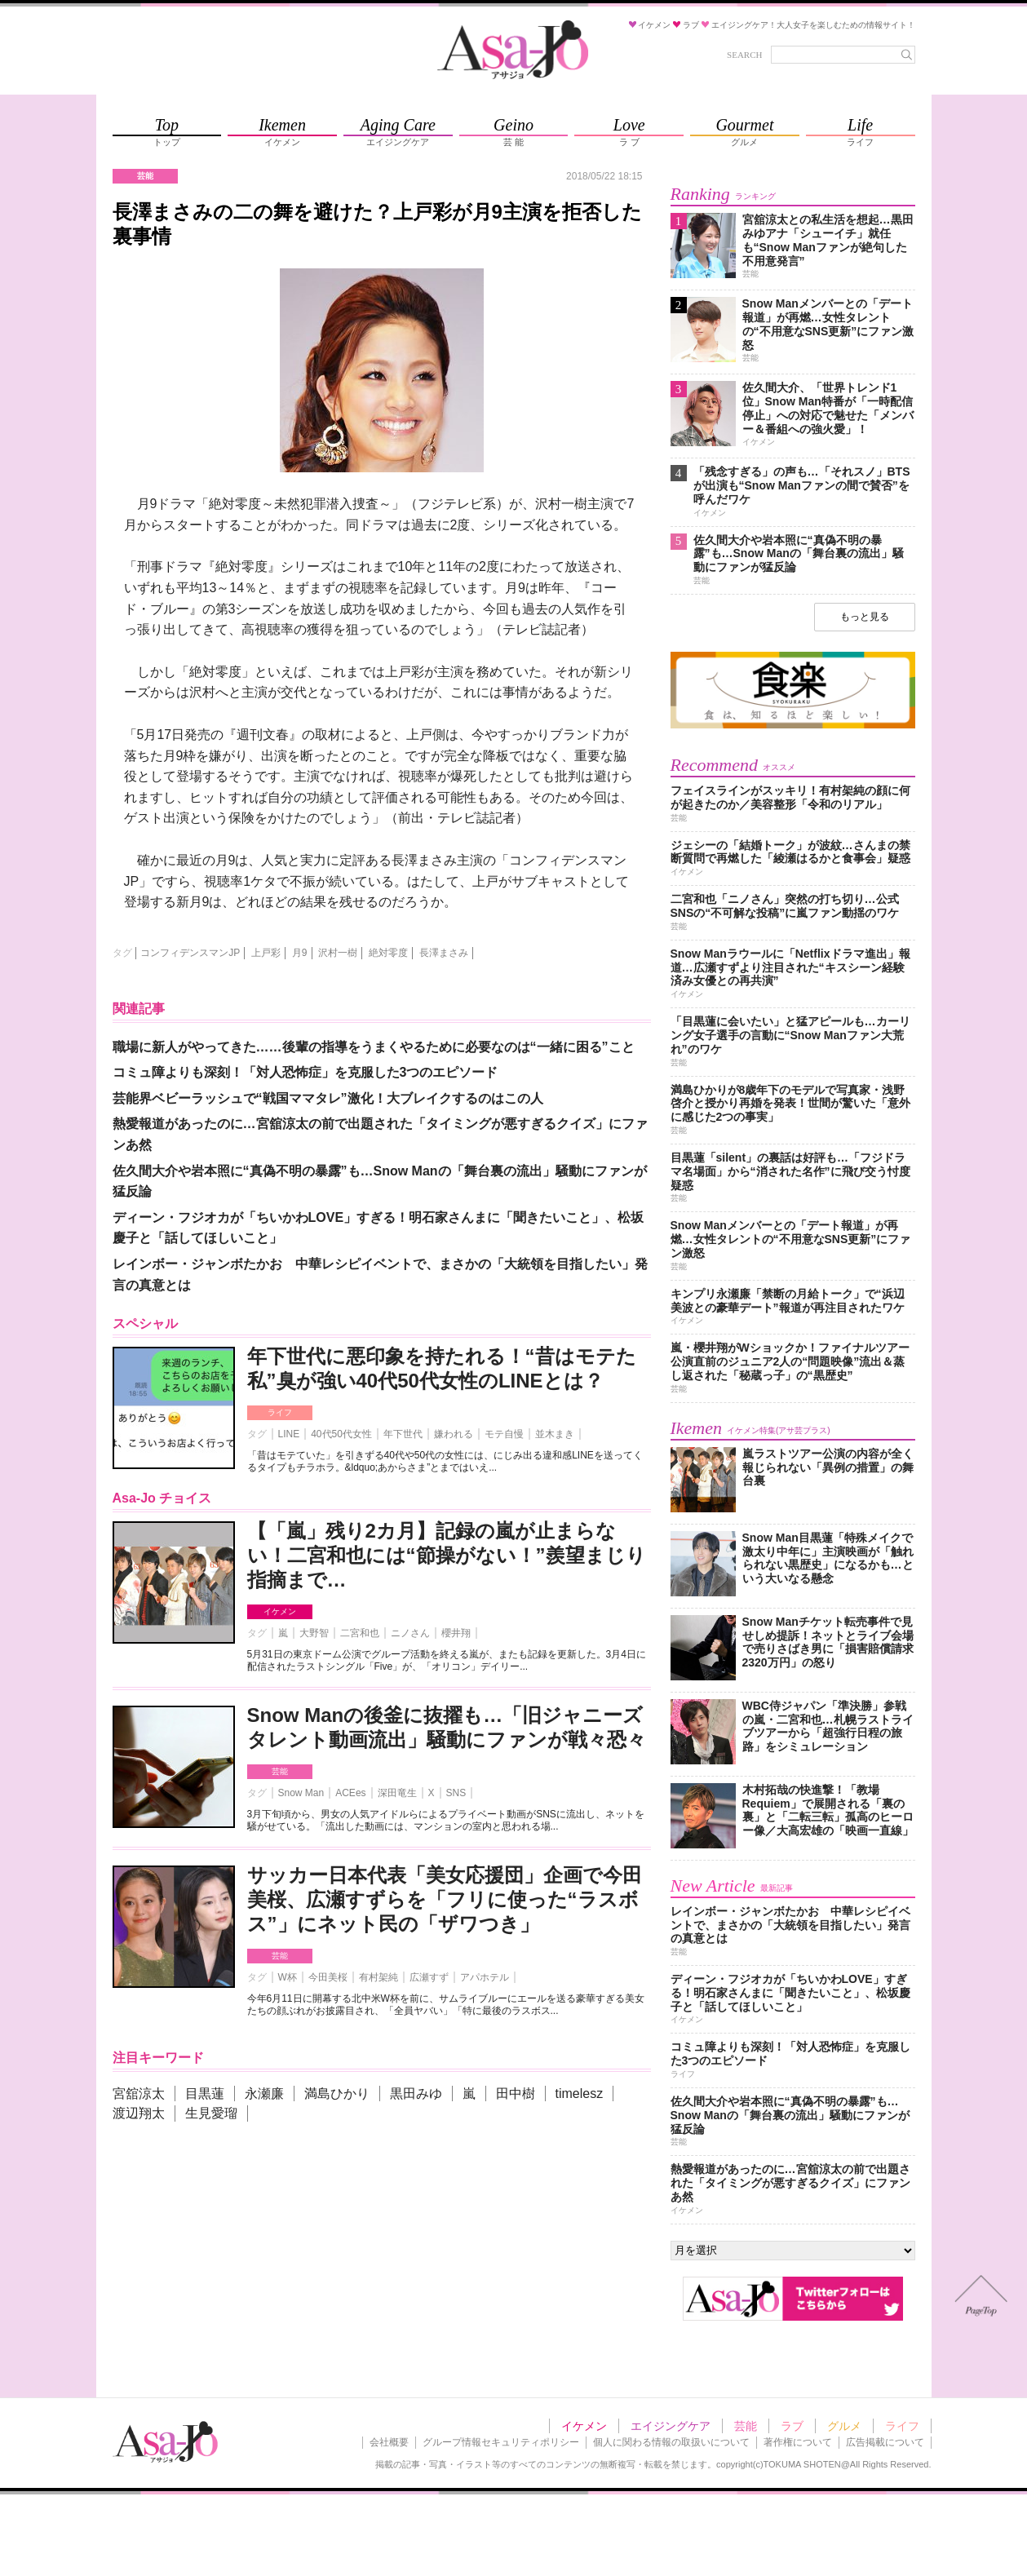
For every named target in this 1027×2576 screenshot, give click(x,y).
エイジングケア (670, 2425)
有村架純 (378, 1977)
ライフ (280, 1412)
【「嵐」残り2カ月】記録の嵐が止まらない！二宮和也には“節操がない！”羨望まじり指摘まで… (446, 1555)
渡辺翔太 (139, 2113)
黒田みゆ (416, 2093)
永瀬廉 (264, 2093)
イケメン (279, 1611)
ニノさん (410, 1633)
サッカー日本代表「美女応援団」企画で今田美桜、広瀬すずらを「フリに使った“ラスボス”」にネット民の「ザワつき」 (444, 1899)
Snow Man (301, 1793)
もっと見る (864, 616)
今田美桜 (327, 1977)
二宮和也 (359, 1633)
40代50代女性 (341, 1434)
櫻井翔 (456, 1633)
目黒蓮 (204, 2093)
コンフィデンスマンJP (190, 952)
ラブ (792, 2425)
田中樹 (515, 2093)
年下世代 (403, 1434)
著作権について (798, 2442)
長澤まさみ (443, 952)
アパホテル (484, 1977)
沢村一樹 (337, 952)
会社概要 (389, 2442)
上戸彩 (266, 952)
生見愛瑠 (211, 2113)
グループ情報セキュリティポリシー (501, 2442)
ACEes (350, 1793)
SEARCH (744, 55)
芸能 (280, 1771)
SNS (456, 1793)
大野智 (314, 1633)
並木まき (554, 1434)
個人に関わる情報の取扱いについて (671, 2442)
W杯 (287, 1977)
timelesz (580, 2093)
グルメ (844, 2425)
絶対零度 (388, 952)
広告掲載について (885, 2442)
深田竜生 (397, 1793)
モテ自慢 (504, 1434)
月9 (300, 952)
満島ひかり (337, 2093)
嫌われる (453, 1434)
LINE (289, 1434)
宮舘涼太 (139, 2093)
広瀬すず (429, 1977)
